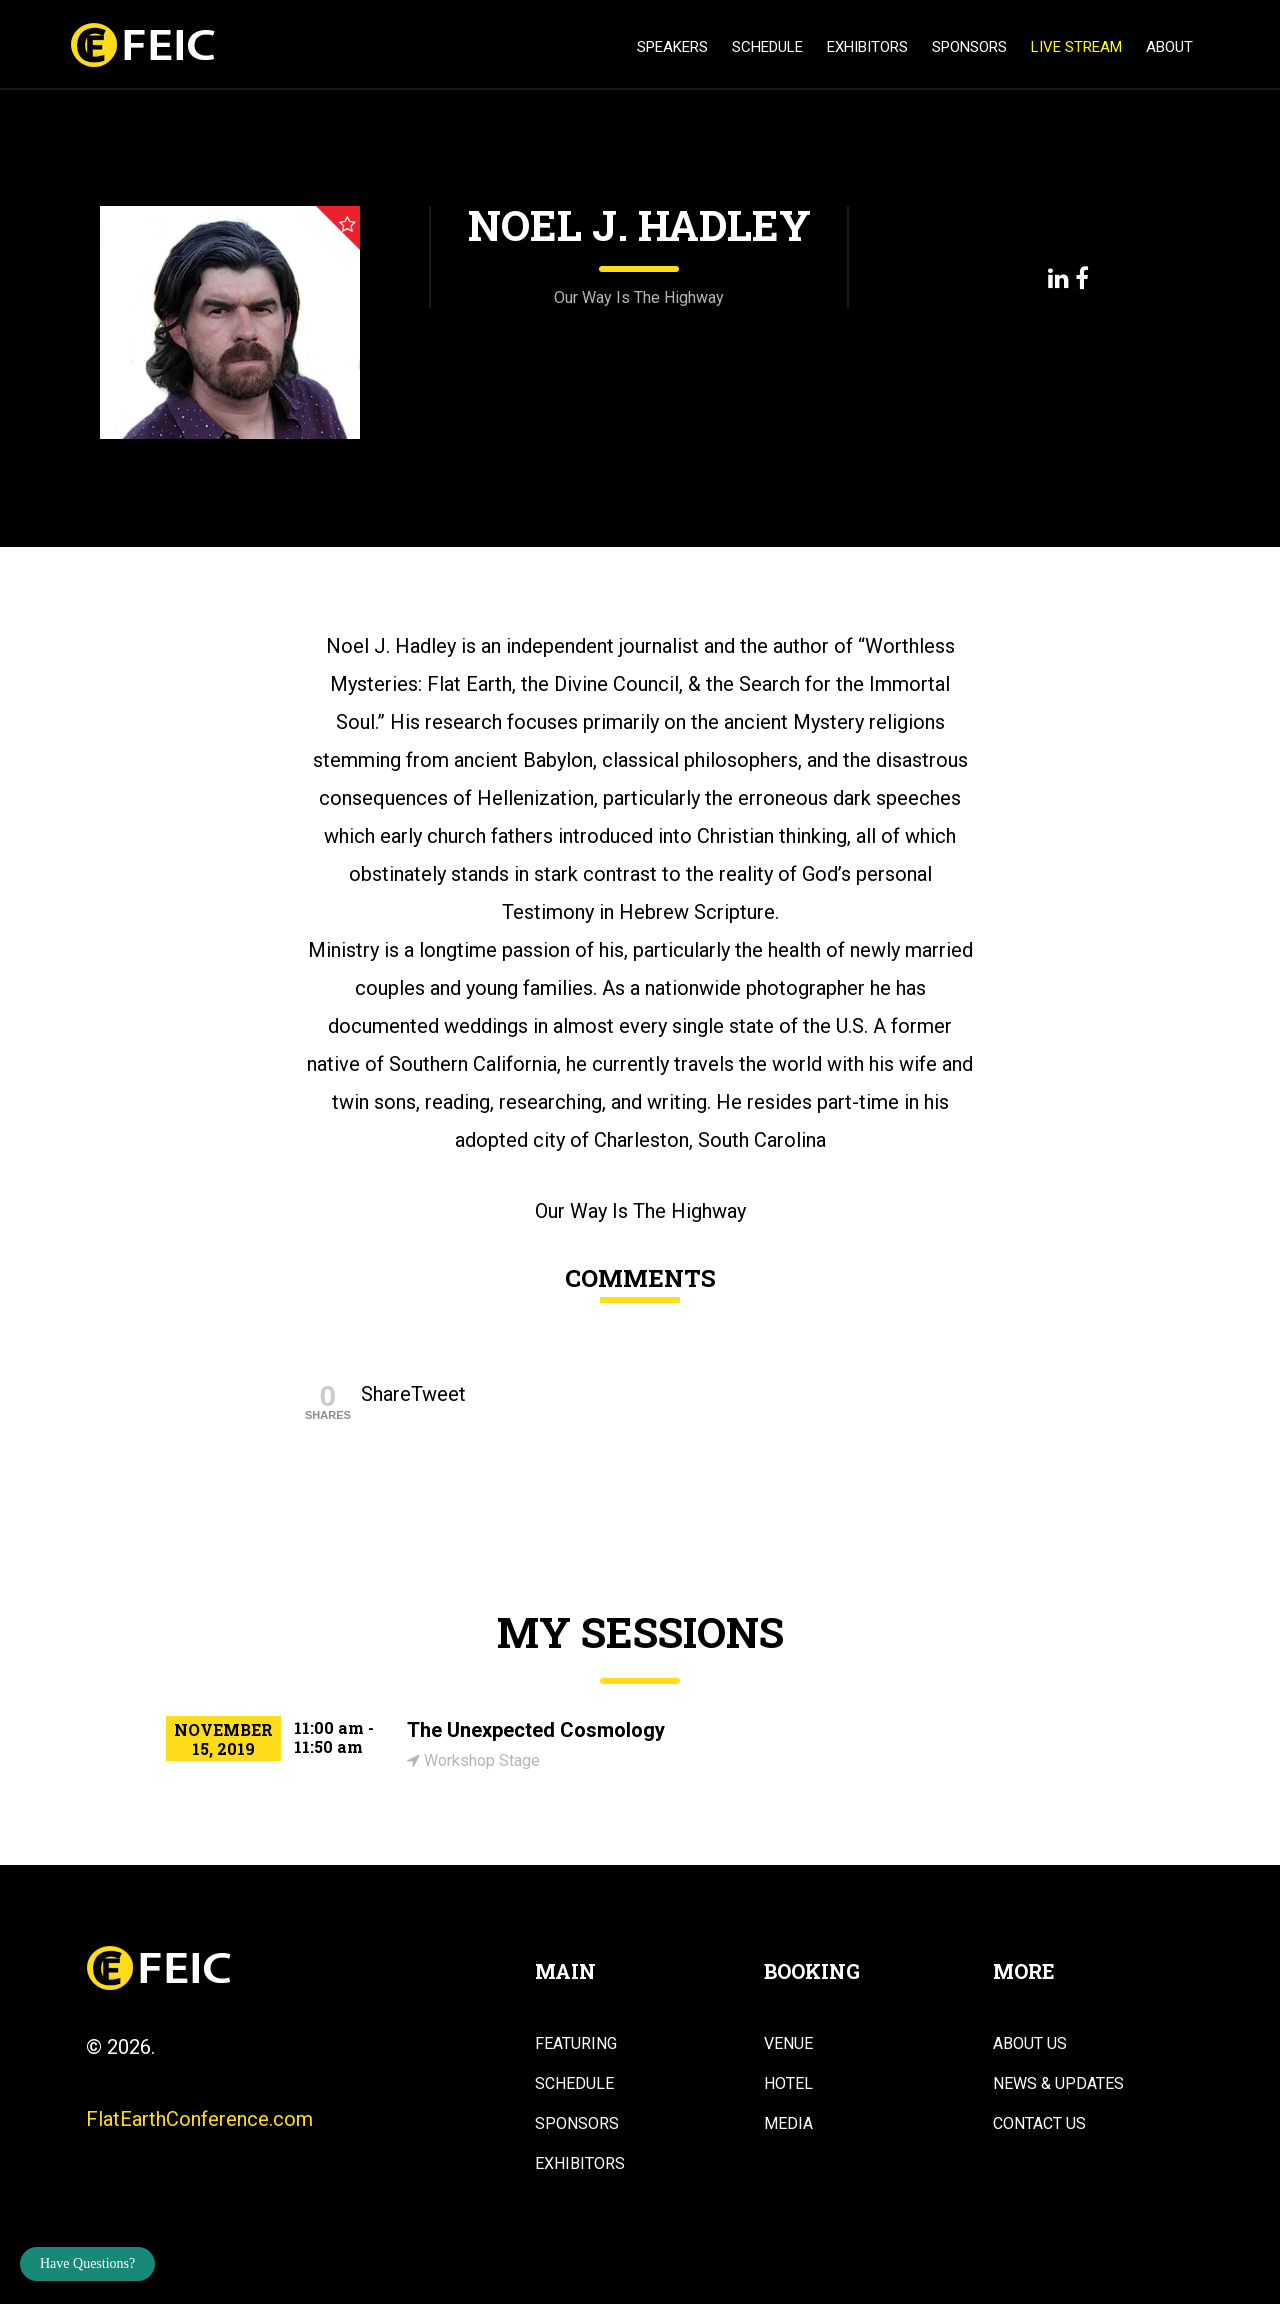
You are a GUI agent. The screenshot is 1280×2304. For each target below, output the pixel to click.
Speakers (672, 47)
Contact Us (1039, 2124)
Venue (788, 2044)
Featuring (576, 2044)
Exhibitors (867, 47)
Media (788, 2124)
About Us (1030, 2044)
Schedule (767, 47)
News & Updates (1058, 2084)
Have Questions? (87, 2263)
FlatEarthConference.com (199, 2119)
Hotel (788, 2084)
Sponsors (969, 47)
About (1169, 47)
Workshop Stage (473, 1760)
